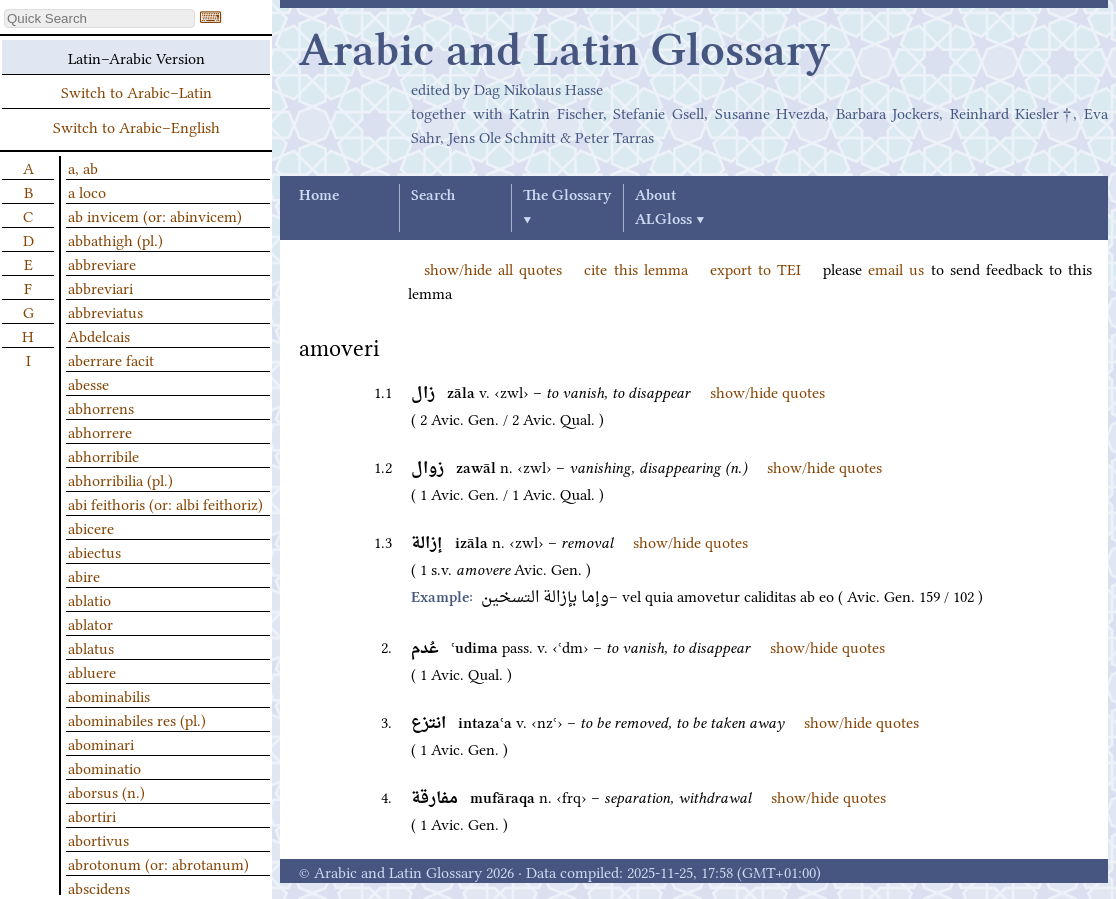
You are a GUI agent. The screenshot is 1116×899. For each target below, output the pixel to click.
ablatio (89, 599)
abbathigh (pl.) (115, 239)
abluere (92, 671)
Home (319, 196)
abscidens (99, 887)
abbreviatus (105, 311)
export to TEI (755, 268)
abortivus (98, 839)
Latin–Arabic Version (136, 57)
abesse (88, 383)
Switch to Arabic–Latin (136, 91)
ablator (90, 623)
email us (896, 268)
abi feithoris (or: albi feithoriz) (165, 503)
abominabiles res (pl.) (137, 719)
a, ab (83, 167)
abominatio (104, 767)
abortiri (92, 815)
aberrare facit (111, 359)
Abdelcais (99, 335)
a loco (87, 191)
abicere (91, 527)
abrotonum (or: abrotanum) (158, 863)
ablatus (91, 647)
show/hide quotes (767, 391)
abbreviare (102, 263)
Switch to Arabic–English (136, 126)
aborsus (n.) (106, 791)
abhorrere (100, 431)
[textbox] (99, 18)
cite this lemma (635, 268)
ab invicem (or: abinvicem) (155, 215)
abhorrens (101, 407)
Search (433, 196)
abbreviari (100, 287)
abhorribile (103, 455)
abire (84, 575)
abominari (101, 743)
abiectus (94, 551)
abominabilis (109, 695)
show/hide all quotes (493, 268)
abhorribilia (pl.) (120, 479)
